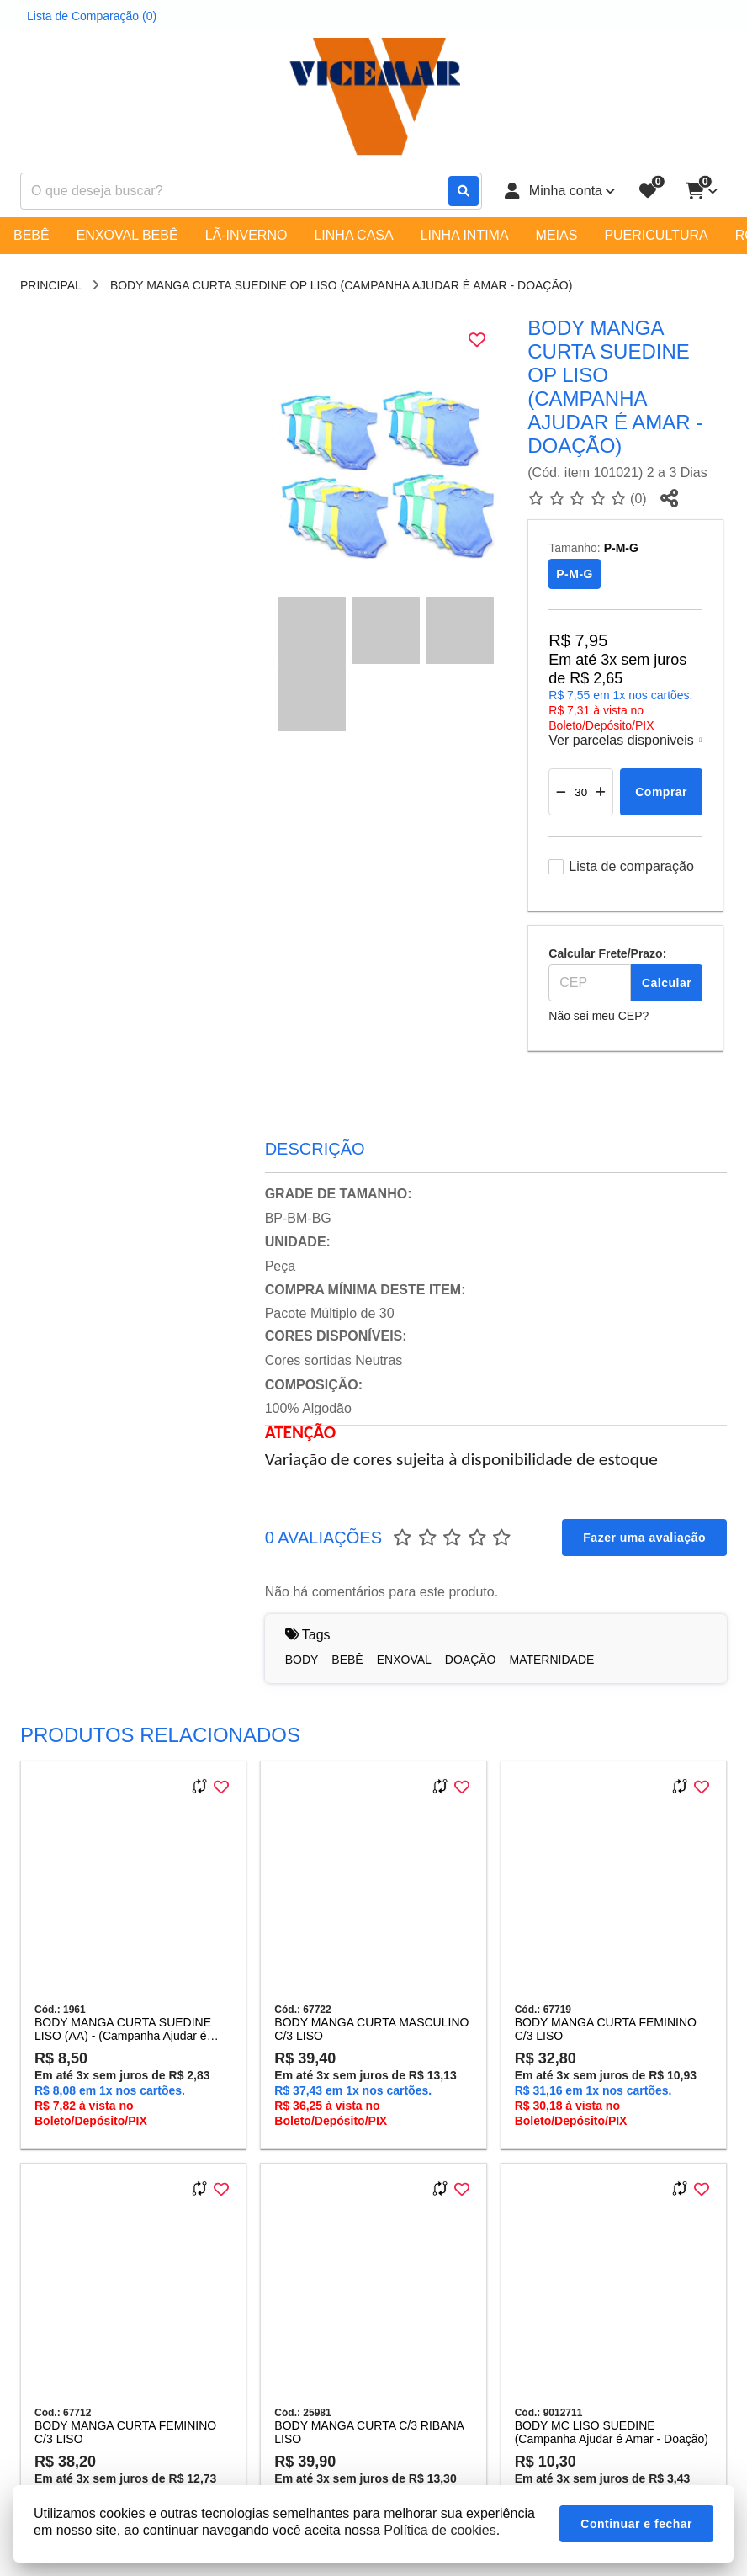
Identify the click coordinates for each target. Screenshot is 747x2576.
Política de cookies (439, 2530)
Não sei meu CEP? (598, 1015)
